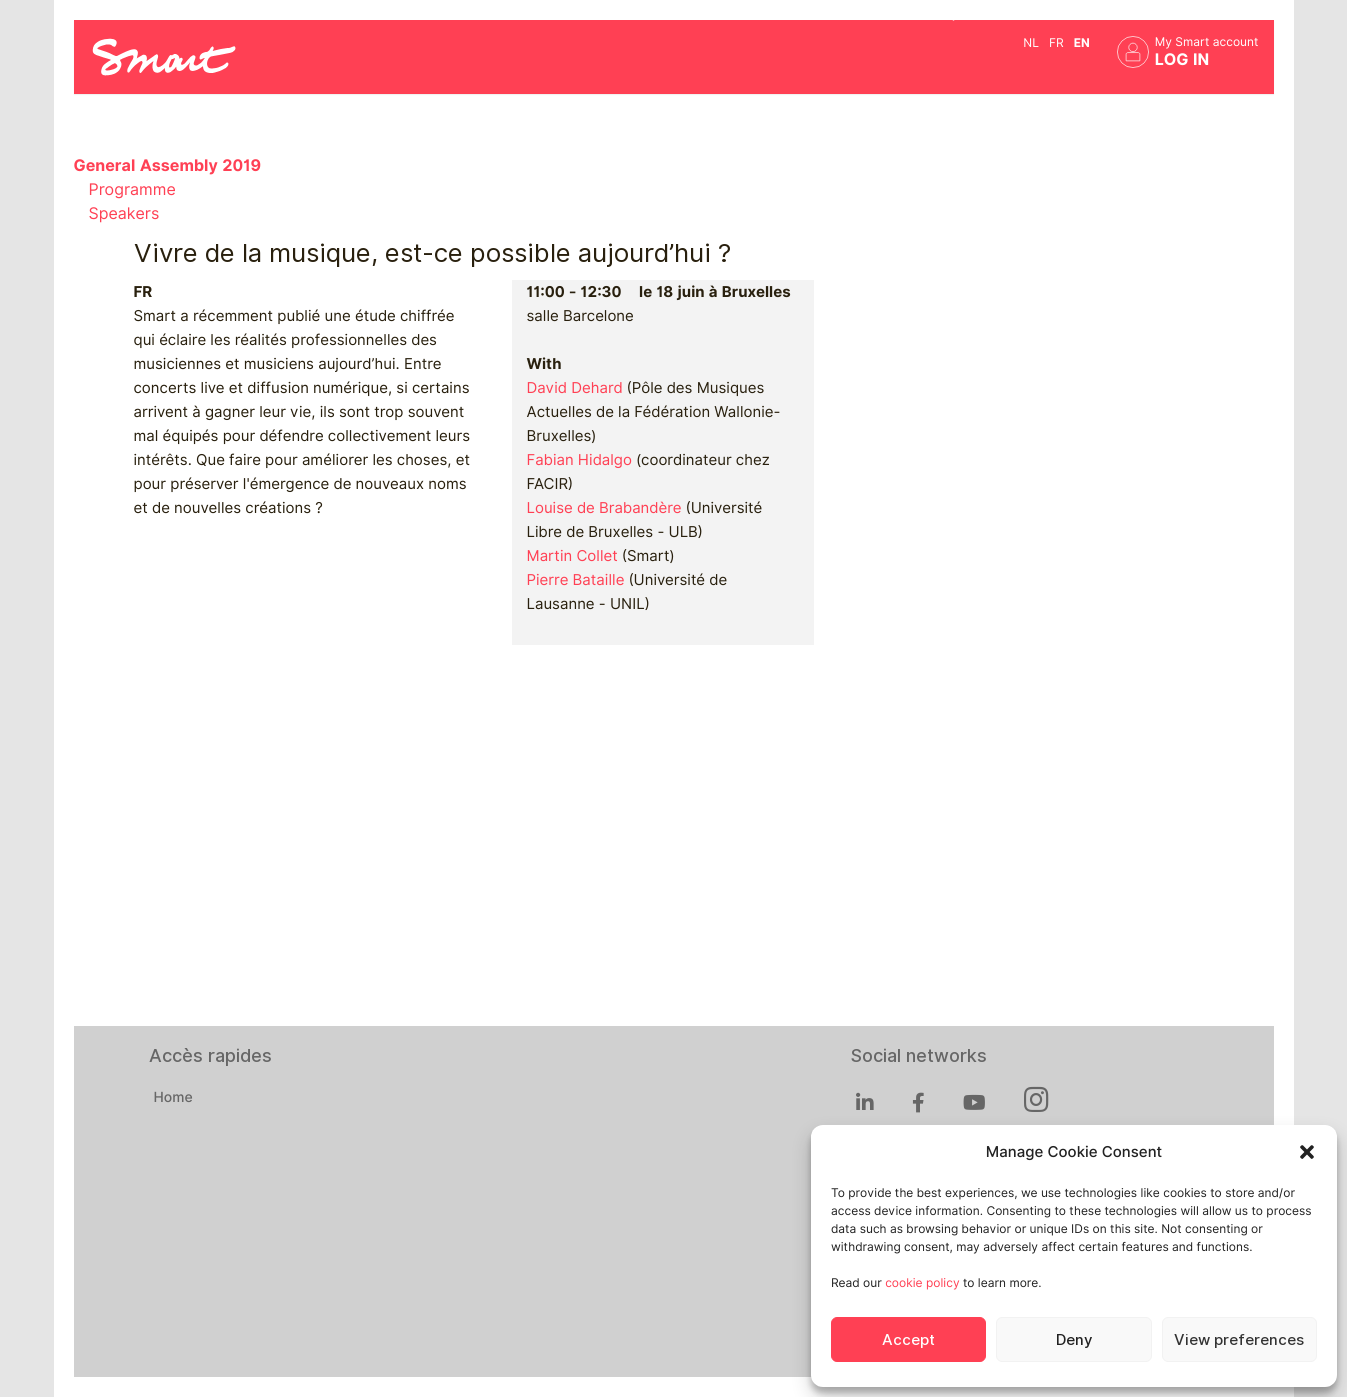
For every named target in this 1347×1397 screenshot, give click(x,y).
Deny (1074, 1340)
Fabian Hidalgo (579, 460)
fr (1056, 42)
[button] (1307, 1152)
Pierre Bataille (576, 580)
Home (173, 1098)
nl (1031, 42)
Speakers (124, 213)
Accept (908, 1340)
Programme (132, 189)
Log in (1182, 59)
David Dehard (575, 388)
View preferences (1239, 1340)
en (1082, 42)
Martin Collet (572, 556)
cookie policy (922, 1282)
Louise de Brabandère (604, 508)
